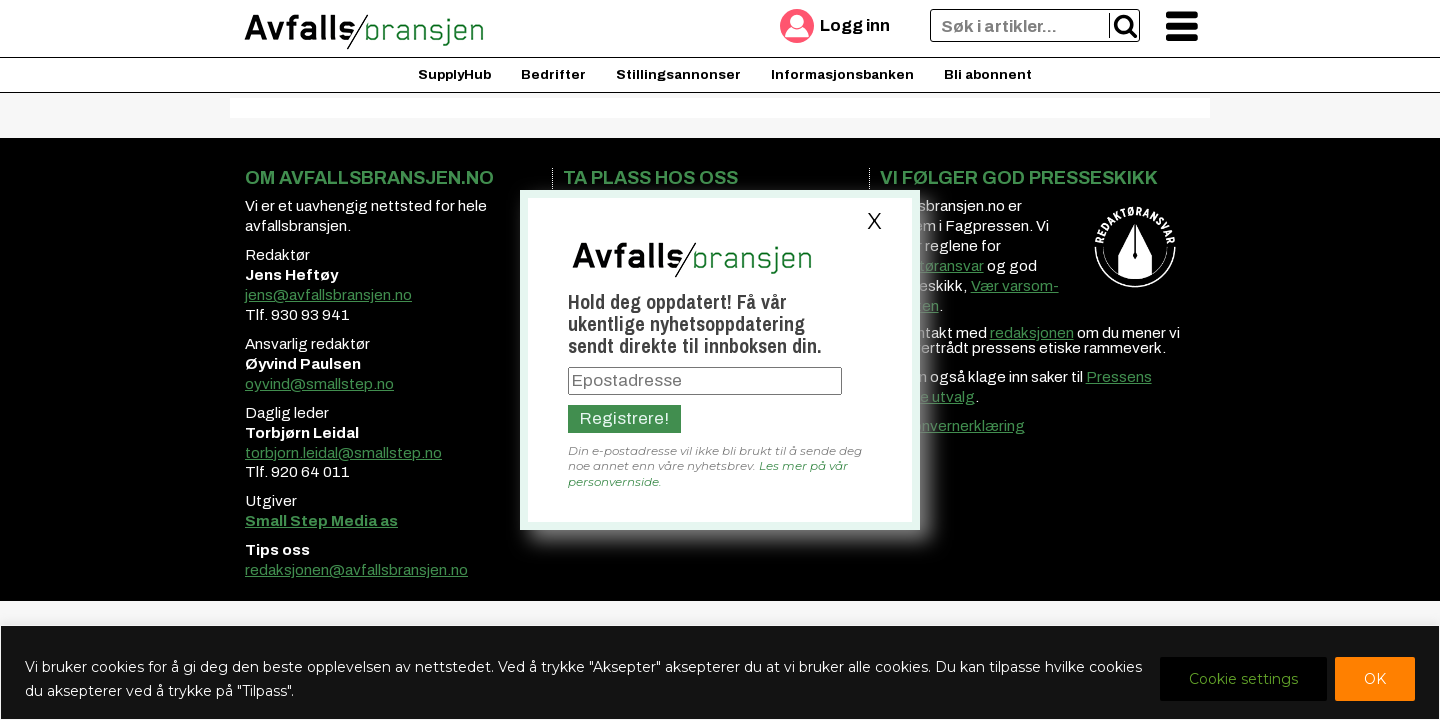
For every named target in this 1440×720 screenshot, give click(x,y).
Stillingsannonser (678, 74)
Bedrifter (553, 74)
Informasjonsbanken (842, 74)
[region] (720, 672)
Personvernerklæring (952, 426)
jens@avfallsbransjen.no (328, 295)
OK (1375, 679)
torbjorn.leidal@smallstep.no (343, 453)
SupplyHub (454, 74)
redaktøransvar (932, 266)
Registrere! (624, 418)
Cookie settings (1243, 679)
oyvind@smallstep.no (319, 384)
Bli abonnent (988, 74)
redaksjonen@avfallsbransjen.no (356, 570)
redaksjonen (1032, 333)
